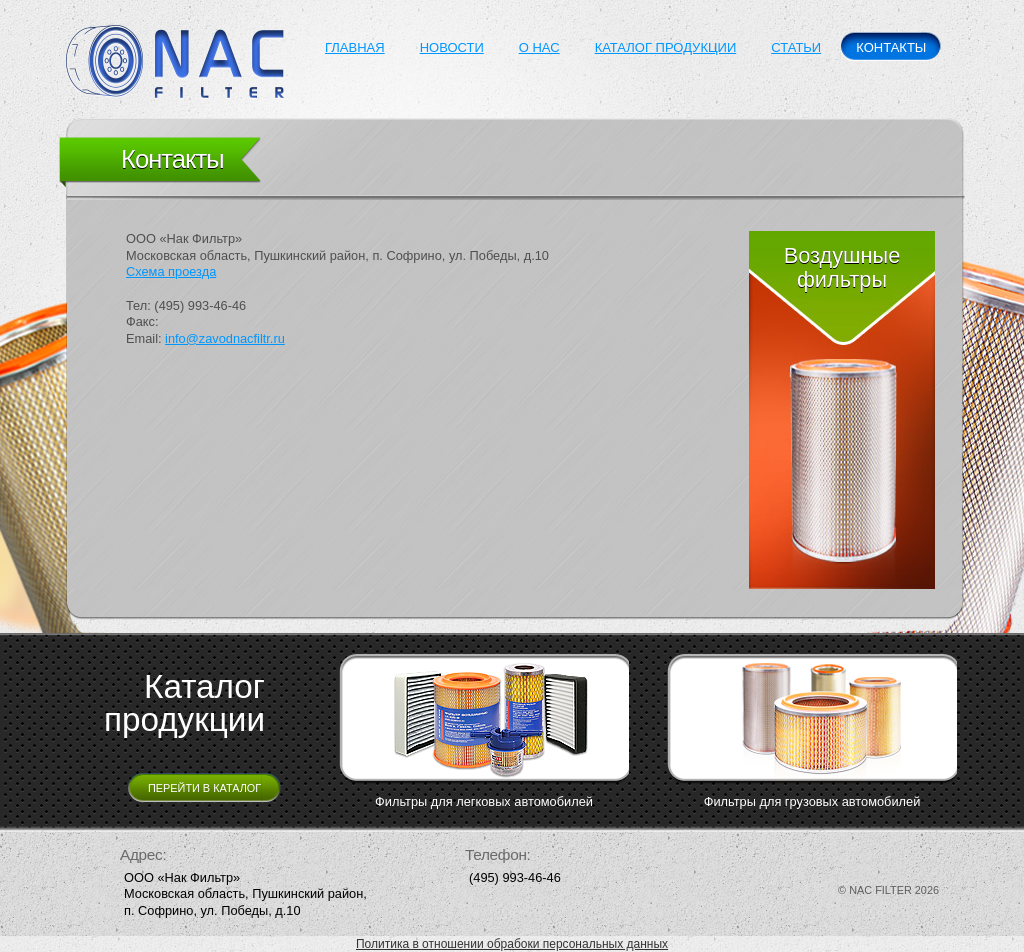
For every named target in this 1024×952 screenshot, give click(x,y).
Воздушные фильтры (842, 267)
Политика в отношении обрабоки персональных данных (512, 944)
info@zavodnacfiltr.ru (225, 338)
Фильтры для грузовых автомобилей (812, 801)
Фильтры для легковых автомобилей (484, 801)
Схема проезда (171, 271)
